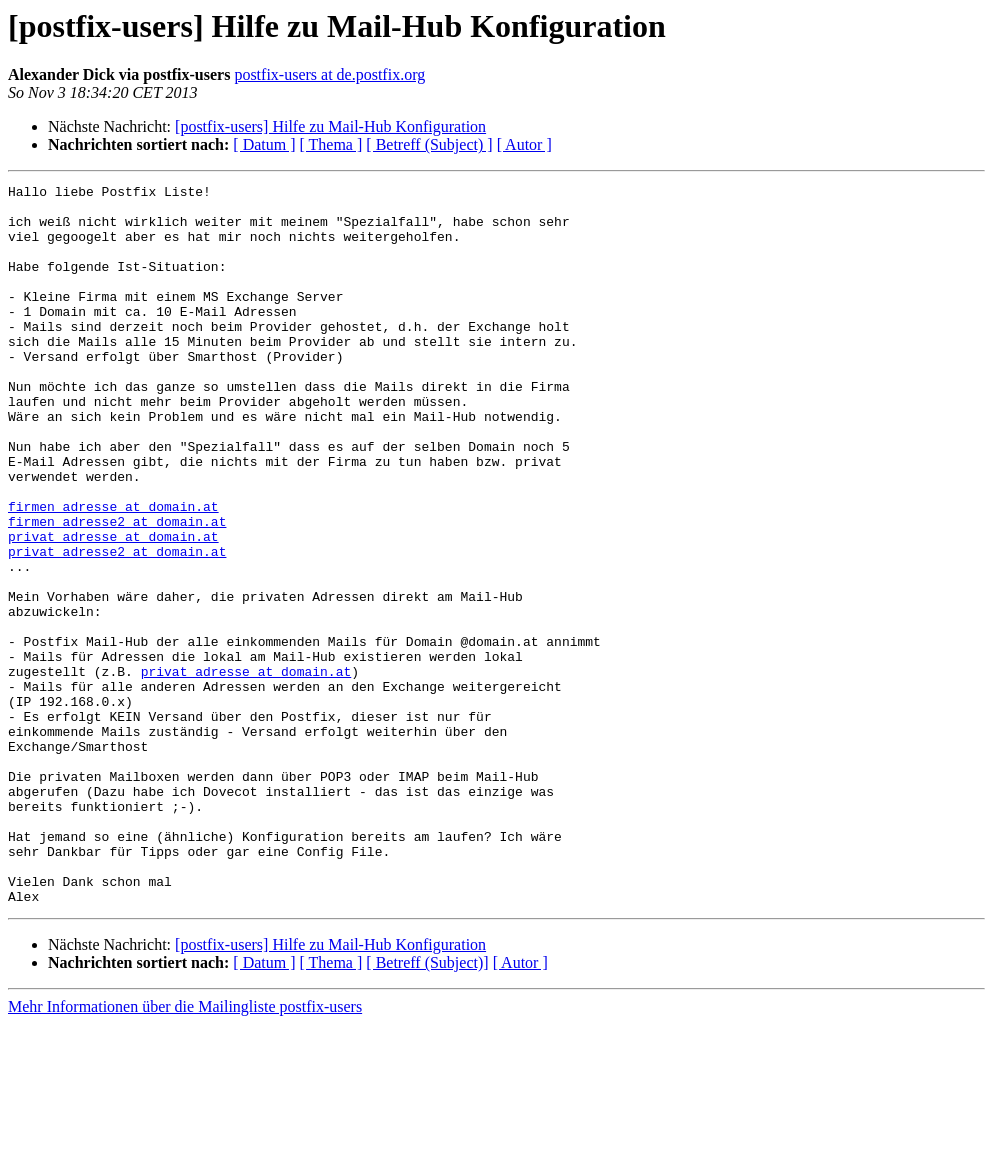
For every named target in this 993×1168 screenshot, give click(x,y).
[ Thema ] (331, 144)
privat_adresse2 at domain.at (117, 626)
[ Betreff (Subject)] (427, 1106)
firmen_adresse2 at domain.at (117, 590)
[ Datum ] (264, 144)
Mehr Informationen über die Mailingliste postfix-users (185, 1150)
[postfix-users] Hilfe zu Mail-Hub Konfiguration (330, 126)
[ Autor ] (524, 144)
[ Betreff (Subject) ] (429, 144)
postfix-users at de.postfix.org (329, 74)
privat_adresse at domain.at (113, 608)
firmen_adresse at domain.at (113, 572)
